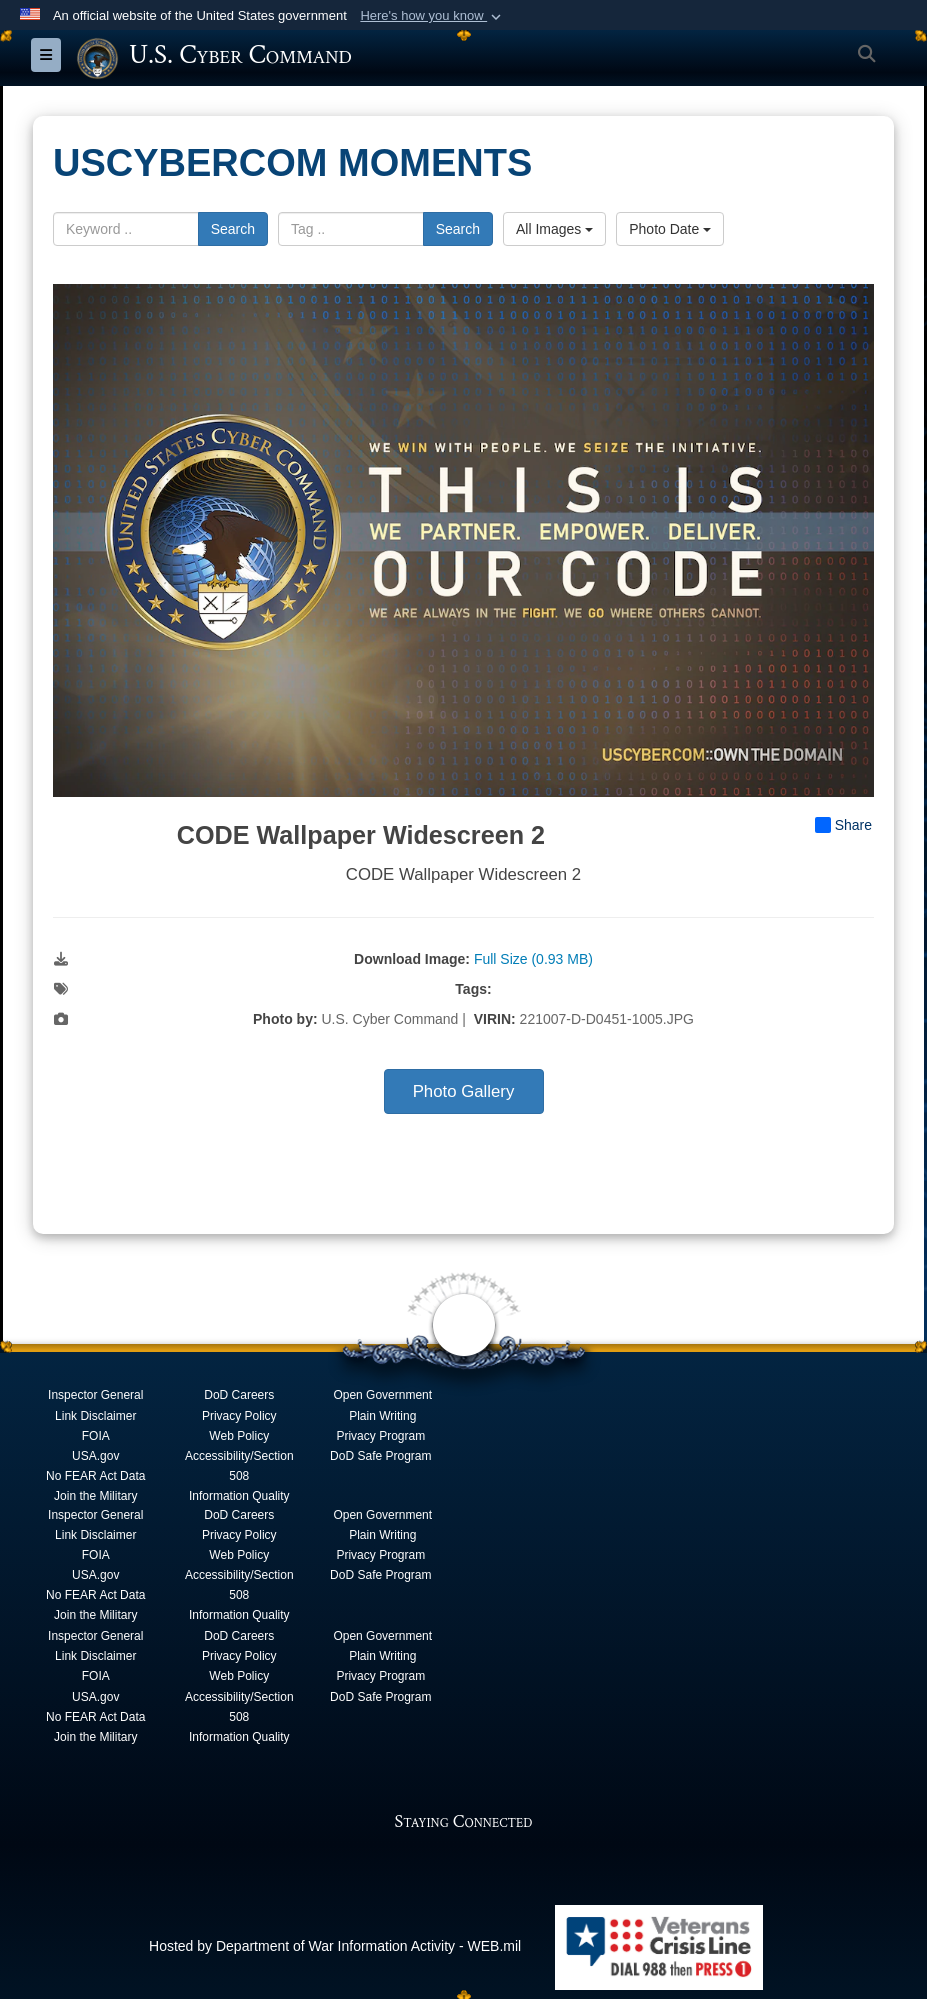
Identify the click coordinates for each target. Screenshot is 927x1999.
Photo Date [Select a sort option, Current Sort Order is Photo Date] (670, 228)
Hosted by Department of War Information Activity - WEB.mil (335, 1945)
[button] (432, 16)
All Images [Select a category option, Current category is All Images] (554, 228)
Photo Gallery (464, 1091)
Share (843, 825)
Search (233, 228)
